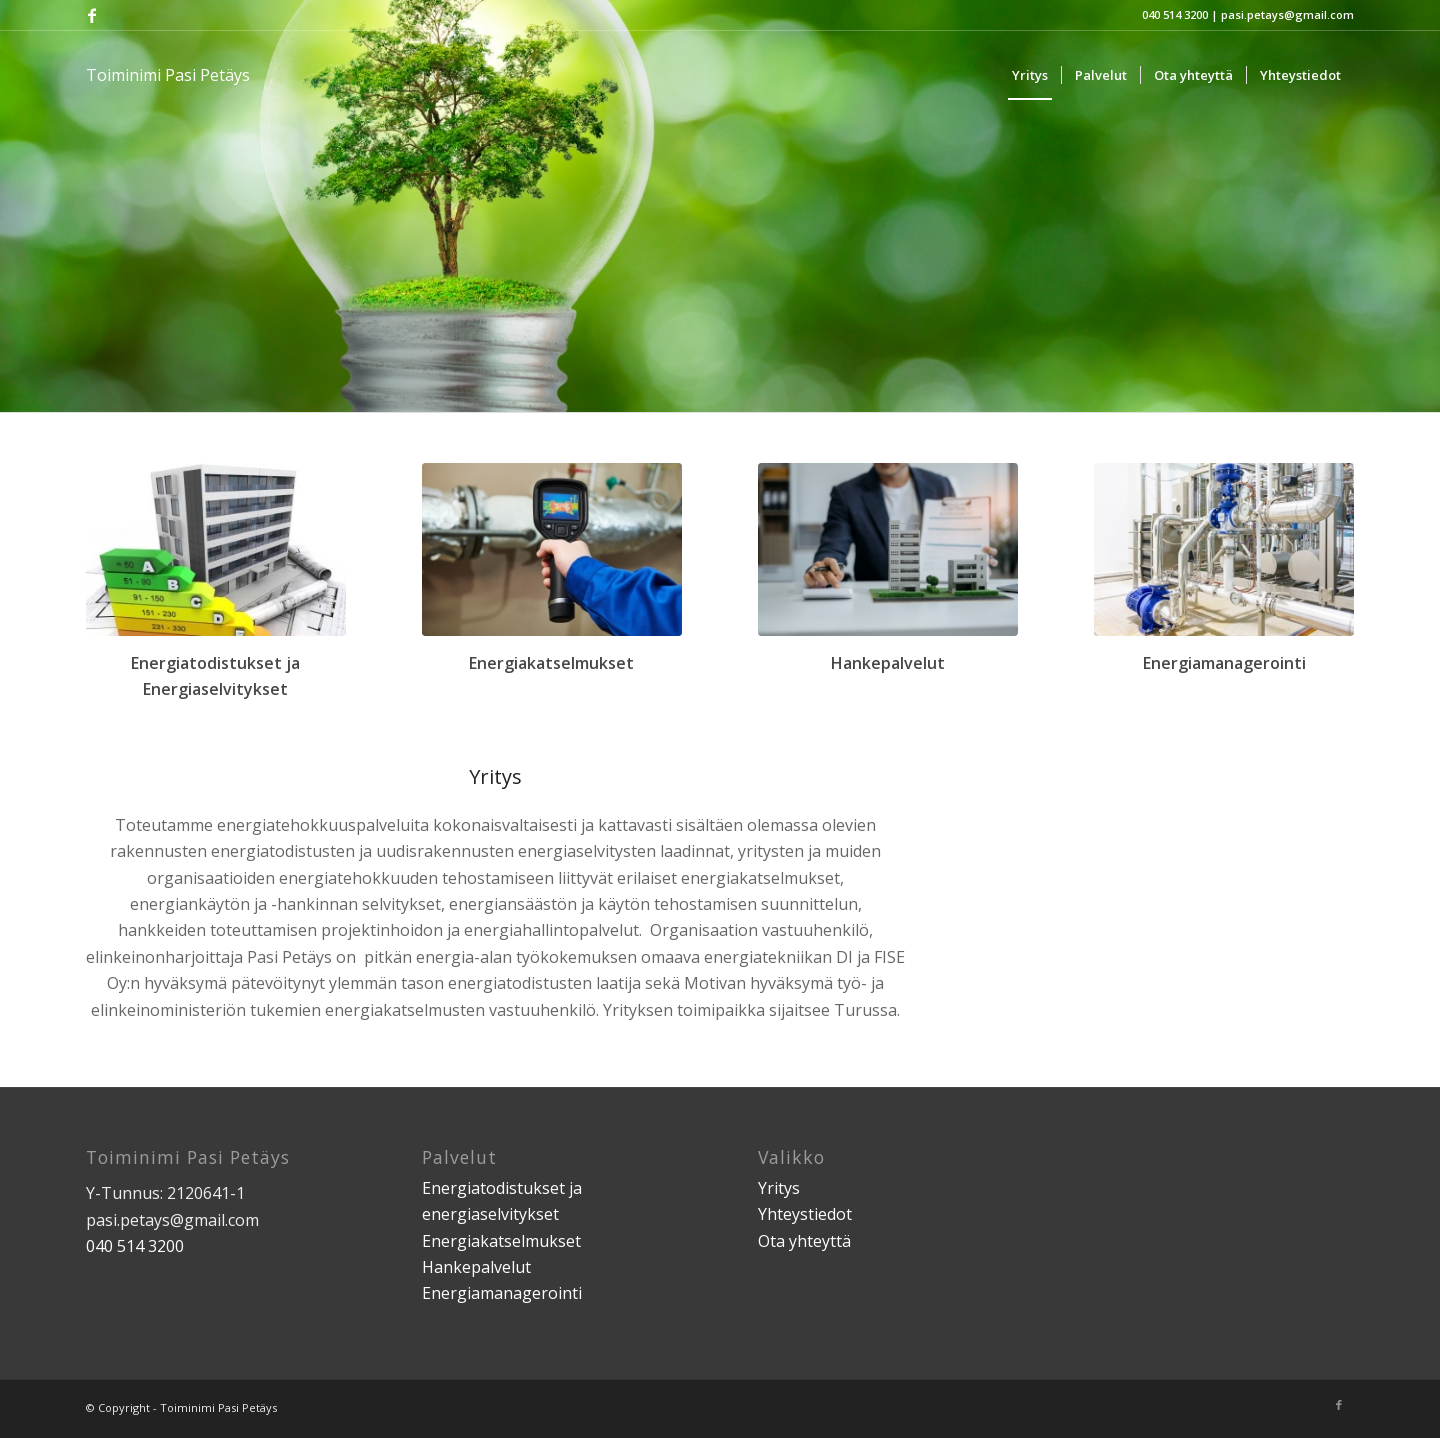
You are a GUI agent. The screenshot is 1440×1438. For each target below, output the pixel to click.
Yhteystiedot (805, 1214)
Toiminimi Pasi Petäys (168, 75)
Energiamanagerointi (502, 1293)
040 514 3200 (1175, 14)
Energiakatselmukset (501, 1241)
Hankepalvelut (476, 1267)
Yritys (779, 1188)
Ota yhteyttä (804, 1241)
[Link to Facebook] (92, 15)
